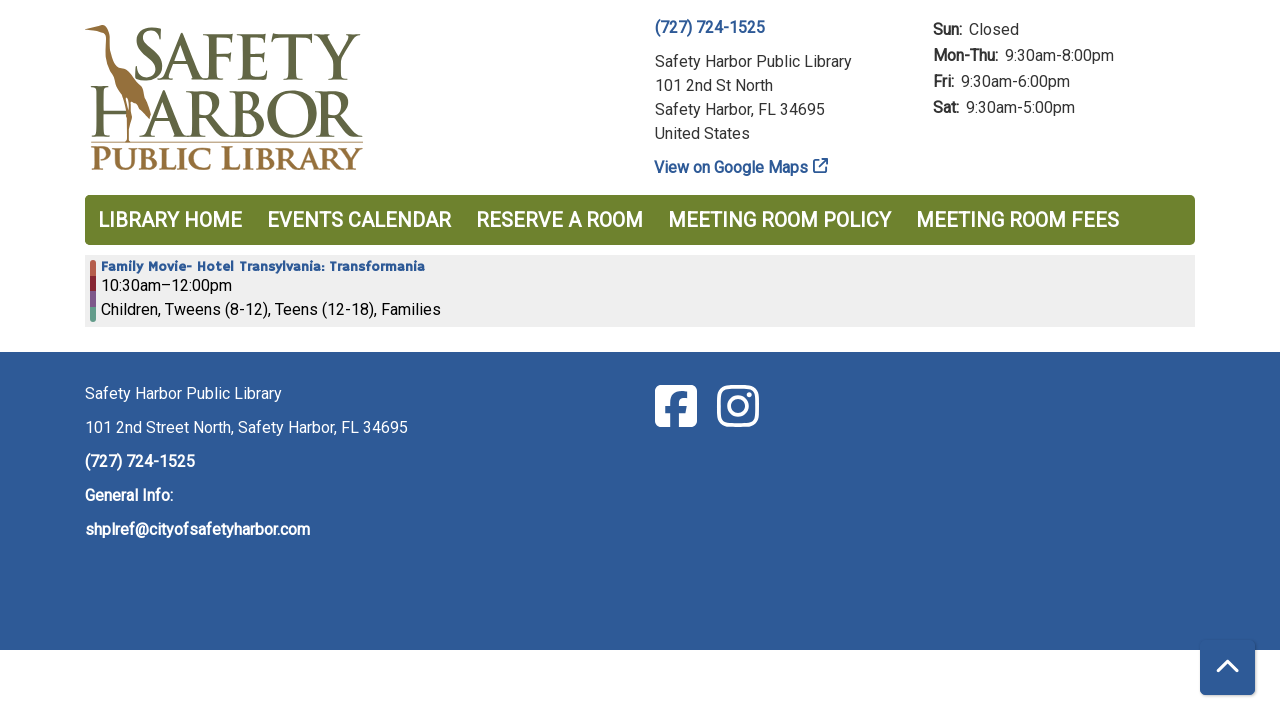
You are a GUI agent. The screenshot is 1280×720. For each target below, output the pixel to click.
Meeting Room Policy (779, 220)
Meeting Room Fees (1017, 220)
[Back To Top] (1227, 667)
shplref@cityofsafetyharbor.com (197, 529)
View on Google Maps (731, 167)
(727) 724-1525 (710, 27)
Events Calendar (359, 220)
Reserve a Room (559, 220)
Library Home (170, 220)
